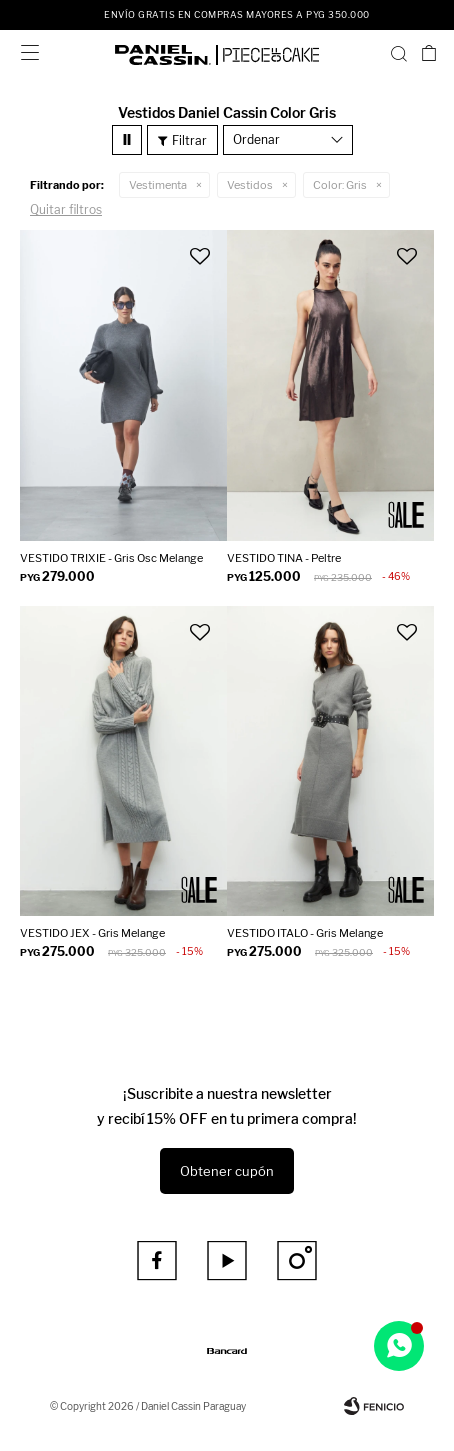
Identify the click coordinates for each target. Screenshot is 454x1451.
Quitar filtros (66, 209)
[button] (399, 53)
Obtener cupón (227, 1171)
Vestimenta (158, 185)
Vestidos (250, 185)
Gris (340, 185)
